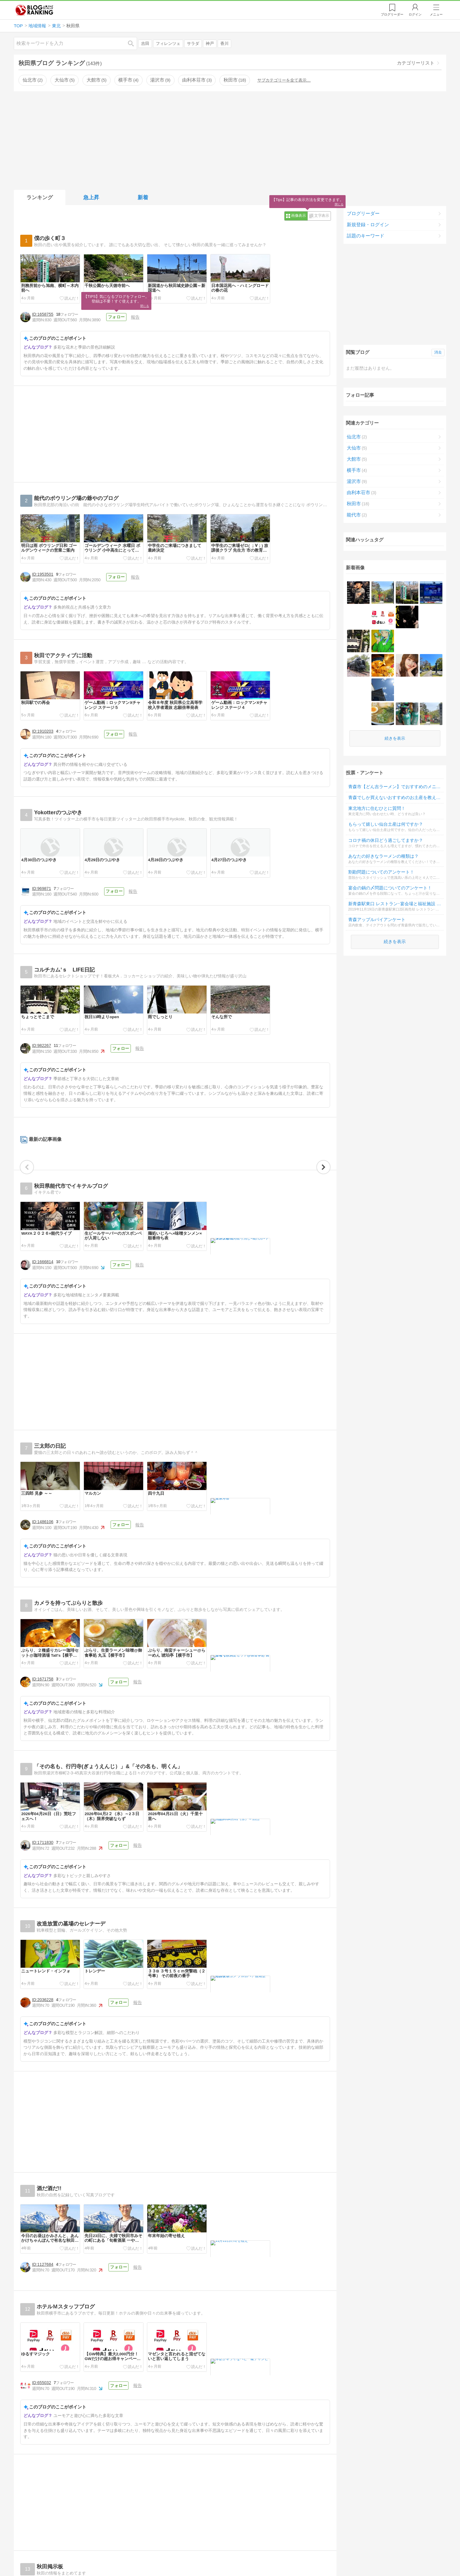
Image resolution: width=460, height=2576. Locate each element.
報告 (134, 317)
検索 (134, 43)
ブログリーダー (363, 213)
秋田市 (235, 79)
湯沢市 (160, 79)
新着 (143, 197)
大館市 (96, 79)
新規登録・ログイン (368, 224)
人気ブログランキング (34, 10)
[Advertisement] (230, 139)
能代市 (357, 515)
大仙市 (65, 79)
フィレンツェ (168, 43)
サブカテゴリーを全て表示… (284, 80)
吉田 (145, 43)
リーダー (392, 14)
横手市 (128, 79)
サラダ (193, 43)
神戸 (210, 43)
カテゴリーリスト (415, 62)
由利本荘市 (197, 79)
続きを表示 (395, 673)
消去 (438, 352)
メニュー (436, 14)
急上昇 (91, 197)
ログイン (415, 14)
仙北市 (33, 79)
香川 (224, 43)
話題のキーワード (365, 235)
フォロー (116, 317)
